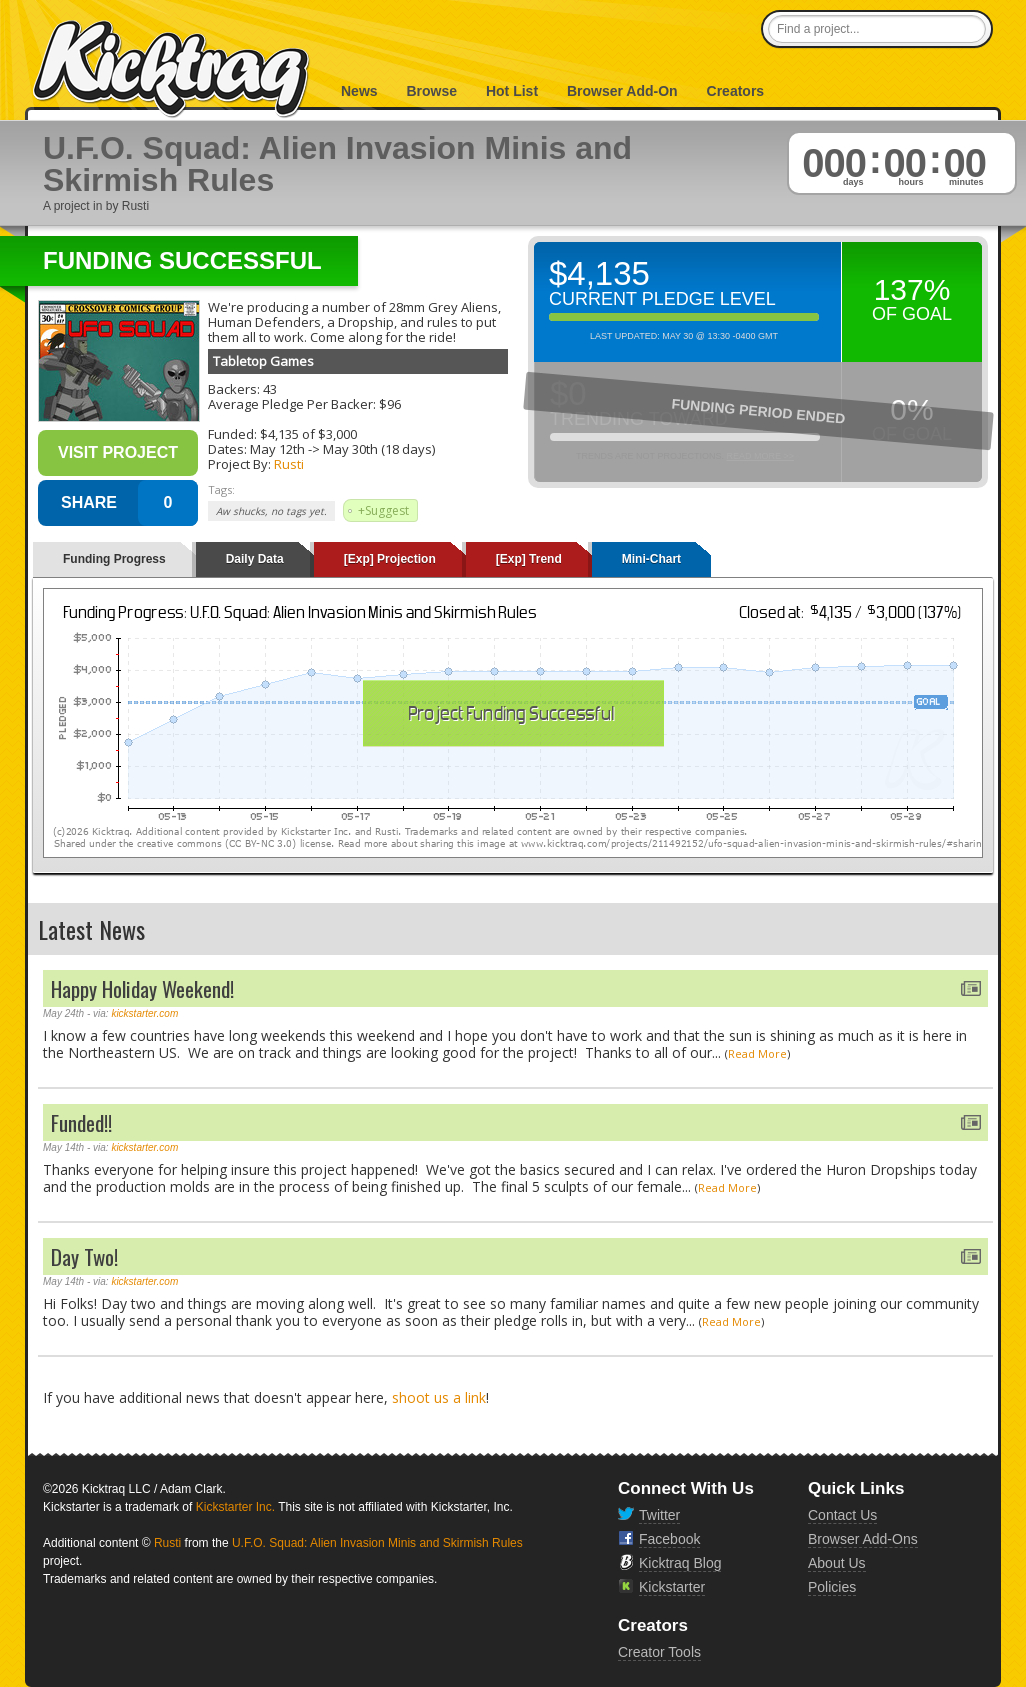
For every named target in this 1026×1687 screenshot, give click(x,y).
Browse (431, 91)
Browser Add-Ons (863, 1539)
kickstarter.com (144, 1013)
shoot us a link (439, 1397)
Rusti (289, 464)
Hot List (512, 91)
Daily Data (255, 559)
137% (912, 289)
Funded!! (81, 1122)
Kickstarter (672, 1587)
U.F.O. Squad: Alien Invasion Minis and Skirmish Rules (377, 1543)
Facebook (669, 1539)
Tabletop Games (263, 361)
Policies (832, 1587)
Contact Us (842, 1515)
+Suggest (383, 510)
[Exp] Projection (390, 559)
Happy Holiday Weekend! (142, 988)
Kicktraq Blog (680, 1563)
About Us (837, 1563)
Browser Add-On (622, 91)
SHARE (89, 502)
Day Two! (84, 1256)
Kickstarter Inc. (235, 1507)
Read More (757, 1053)
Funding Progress (114, 559)
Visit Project (118, 452)
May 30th (350, 449)
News (359, 91)
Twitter (659, 1515)
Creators (736, 91)
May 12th (277, 449)
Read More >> (760, 456)
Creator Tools (659, 1652)
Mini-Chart (651, 559)
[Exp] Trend (529, 559)
